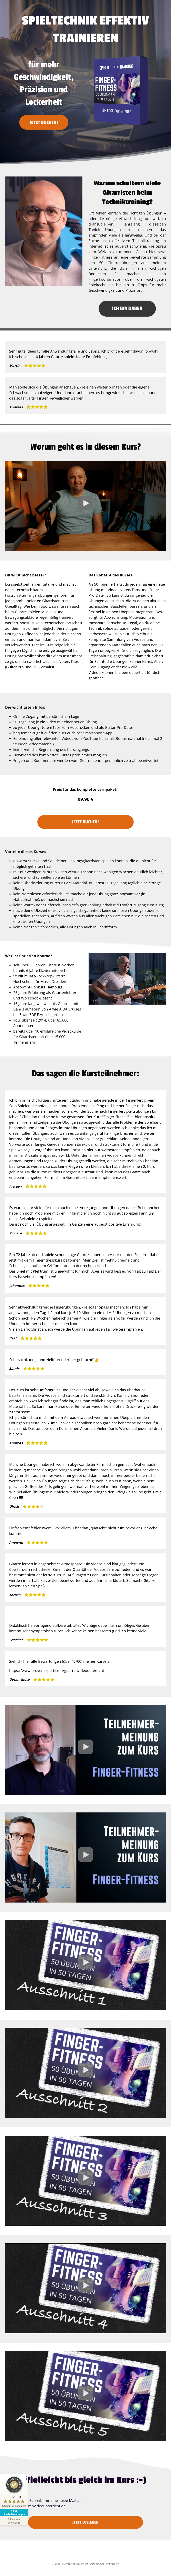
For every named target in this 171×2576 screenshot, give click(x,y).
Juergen (15, 1186)
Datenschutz (97, 2563)
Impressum (112, 2563)
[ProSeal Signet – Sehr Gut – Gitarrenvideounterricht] (15, 2492)
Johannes (16, 1285)
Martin (14, 365)
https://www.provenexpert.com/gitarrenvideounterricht (56, 1670)
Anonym (16, 1542)
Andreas (16, 407)
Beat (13, 1338)
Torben (15, 1595)
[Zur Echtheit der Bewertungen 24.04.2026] (15, 2520)
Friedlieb (16, 1640)
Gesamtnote (19, 1679)
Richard (15, 1233)
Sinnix (14, 1368)
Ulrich (14, 1506)
